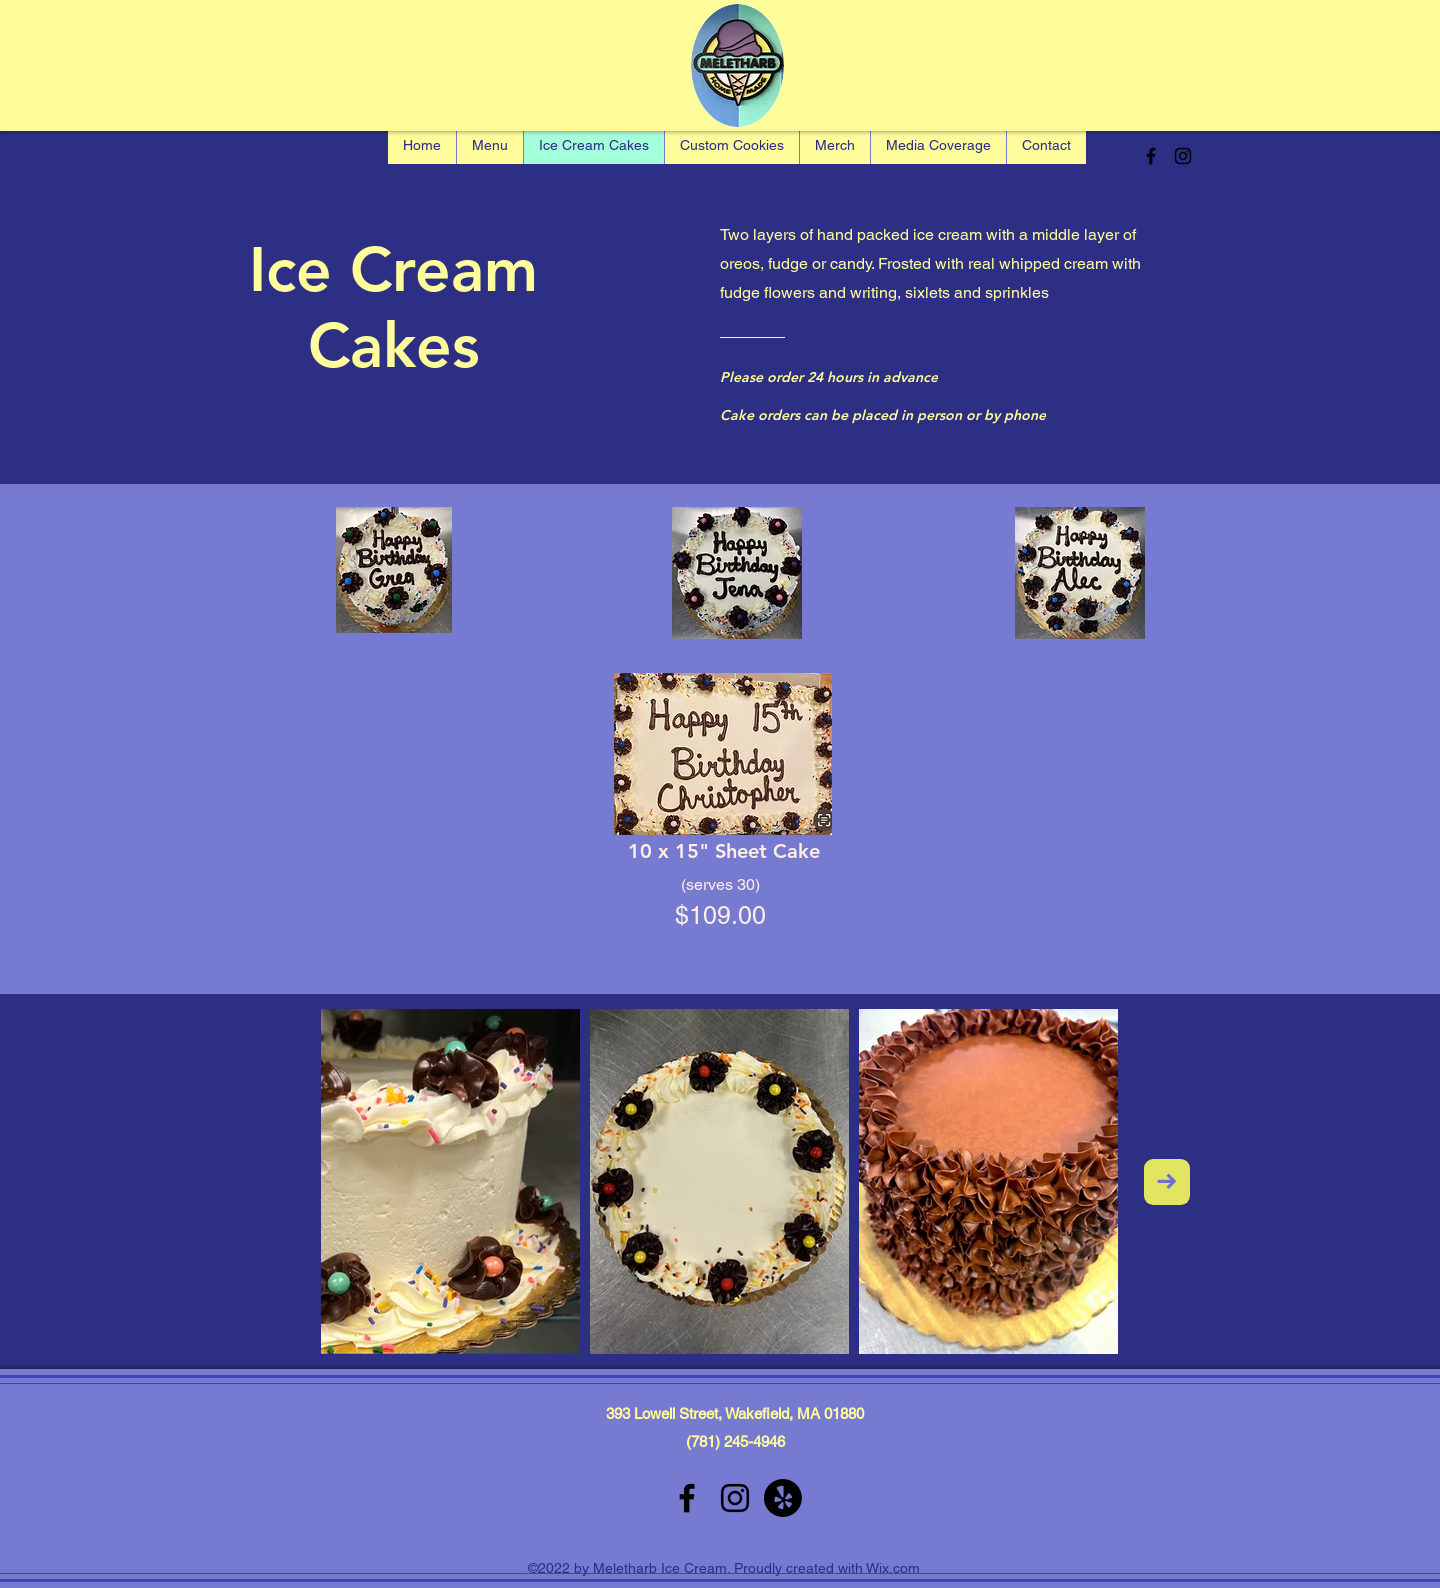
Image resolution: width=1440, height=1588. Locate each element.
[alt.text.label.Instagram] (1183, 156)
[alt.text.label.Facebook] (1151, 156)
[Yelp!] (783, 1498)
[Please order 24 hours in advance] (833, 377)
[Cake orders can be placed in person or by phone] (909, 415)
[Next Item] (1167, 1182)
